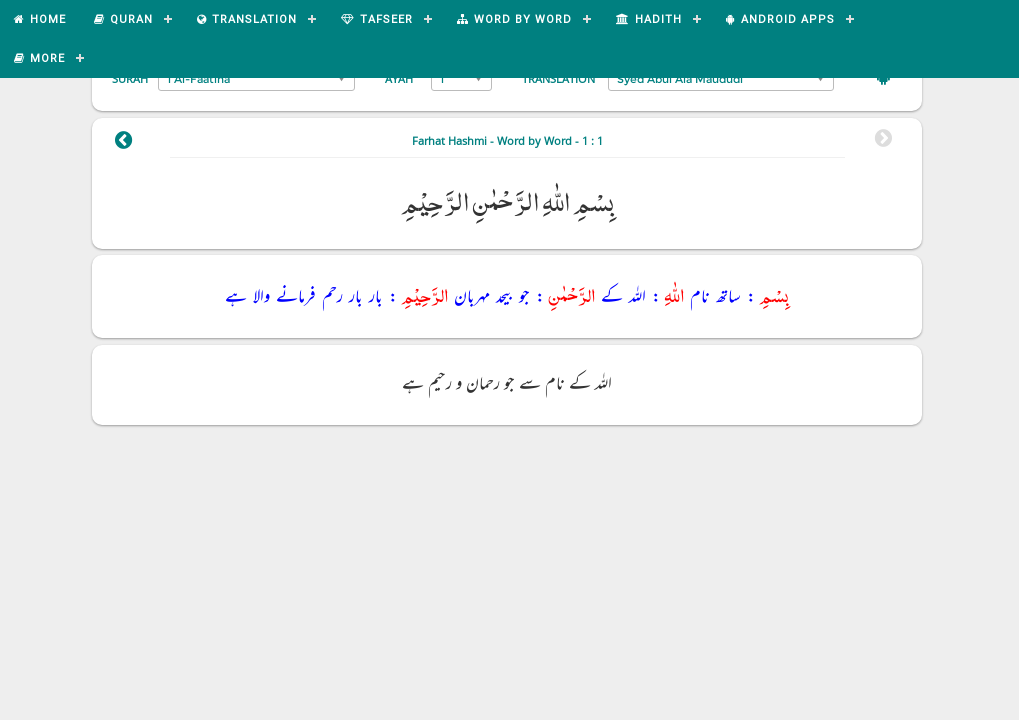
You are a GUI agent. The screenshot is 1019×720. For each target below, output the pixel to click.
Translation (558, 78)
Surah (130, 78)
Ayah (399, 78)
